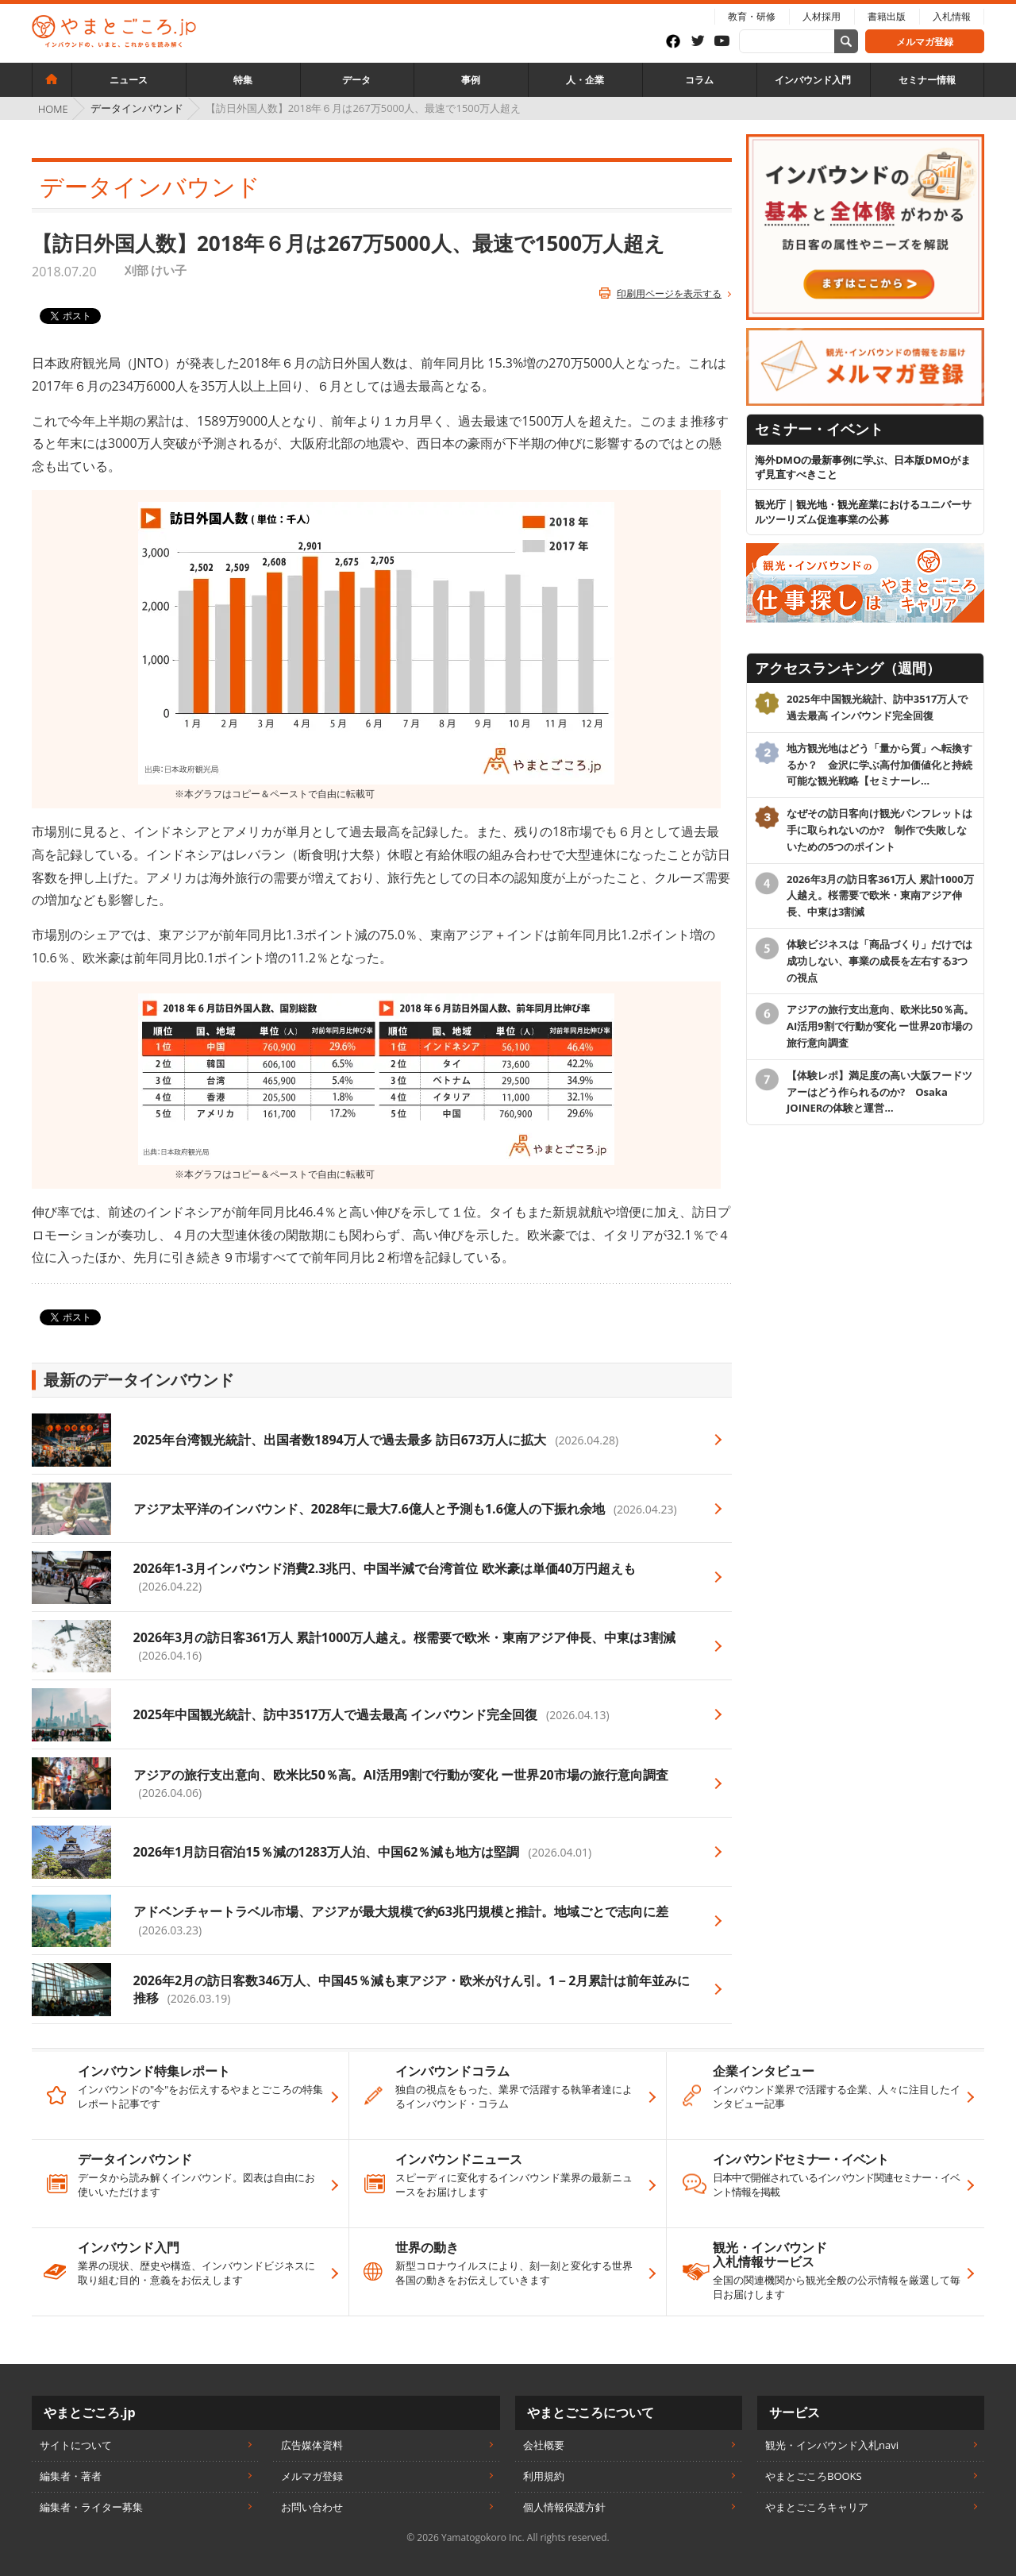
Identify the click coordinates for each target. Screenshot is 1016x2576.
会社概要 (543, 2445)
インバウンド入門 (813, 80)
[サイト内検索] (846, 41)
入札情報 (952, 16)
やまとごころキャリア (816, 2507)
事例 (470, 80)
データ (356, 80)
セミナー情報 (927, 80)
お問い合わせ (312, 2507)
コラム (699, 80)
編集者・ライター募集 (91, 2507)
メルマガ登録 (924, 41)
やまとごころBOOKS (813, 2476)
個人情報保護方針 (564, 2507)
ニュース (129, 80)
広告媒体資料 (312, 2445)
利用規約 (543, 2476)
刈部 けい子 (156, 270)
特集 (242, 80)
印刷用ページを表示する (669, 293)
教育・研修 (751, 16)
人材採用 (821, 16)
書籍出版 (887, 16)
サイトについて (76, 2445)
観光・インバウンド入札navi (832, 2445)
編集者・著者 (71, 2476)
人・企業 (585, 80)
